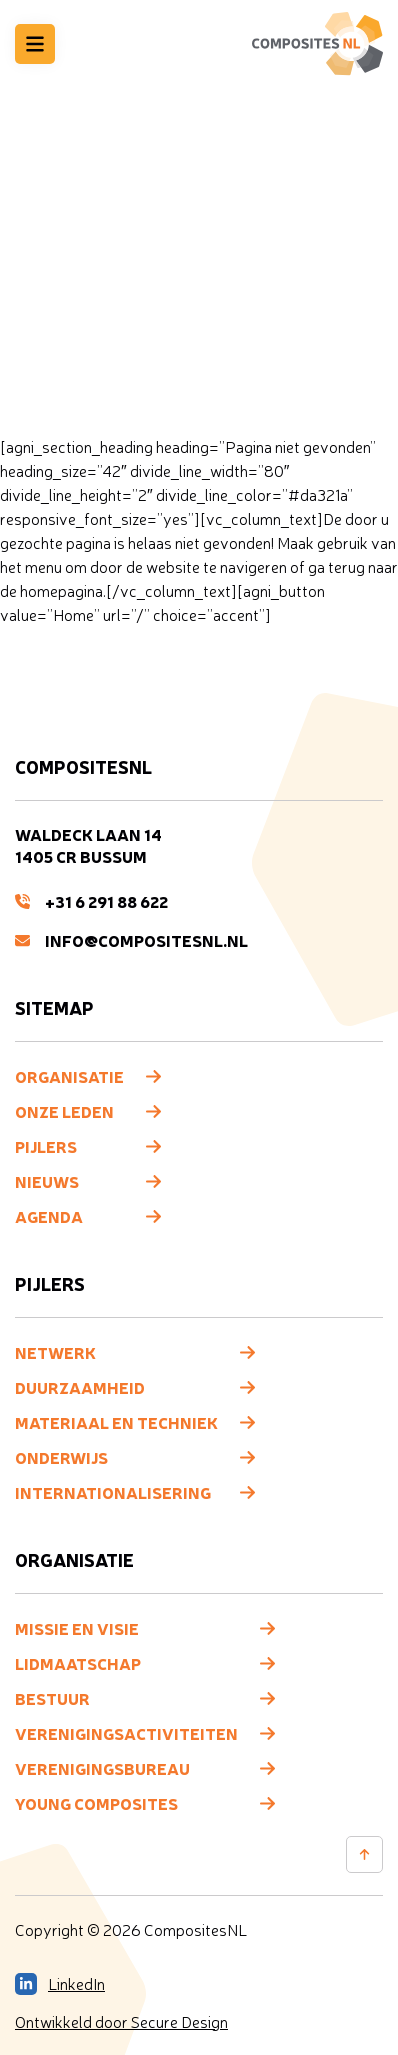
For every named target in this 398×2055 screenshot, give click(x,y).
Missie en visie (77, 1628)
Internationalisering (113, 1492)
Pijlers (46, 1146)
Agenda (49, 1216)
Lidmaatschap (78, 1663)
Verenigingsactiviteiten (126, 1733)
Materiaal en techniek (116, 1422)
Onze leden (64, 1111)
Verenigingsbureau (102, 1768)
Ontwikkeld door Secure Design (121, 2022)
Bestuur (52, 1698)
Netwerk (55, 1352)
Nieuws (47, 1181)
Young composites (96, 1803)
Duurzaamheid (80, 1387)
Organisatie (69, 1076)
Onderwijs (61, 1457)
